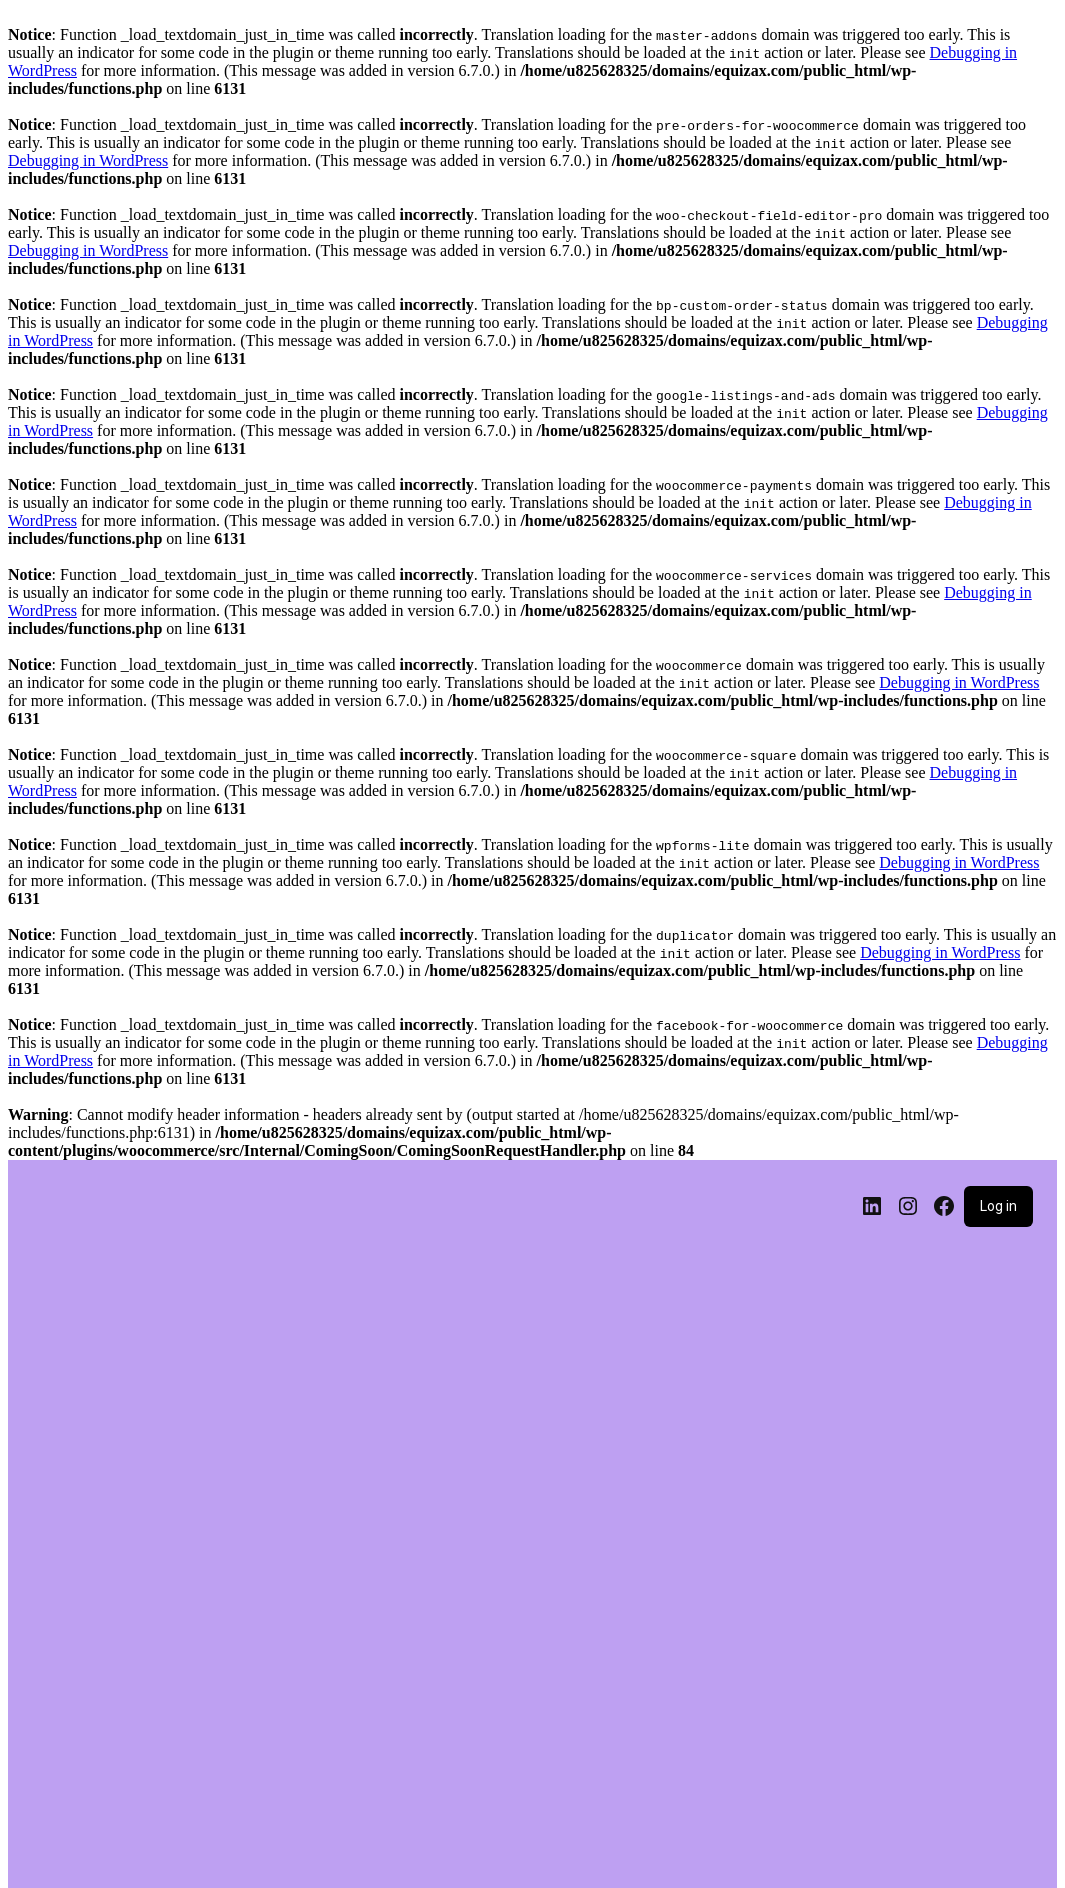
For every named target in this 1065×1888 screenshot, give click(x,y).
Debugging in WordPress (88, 160)
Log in (998, 1206)
